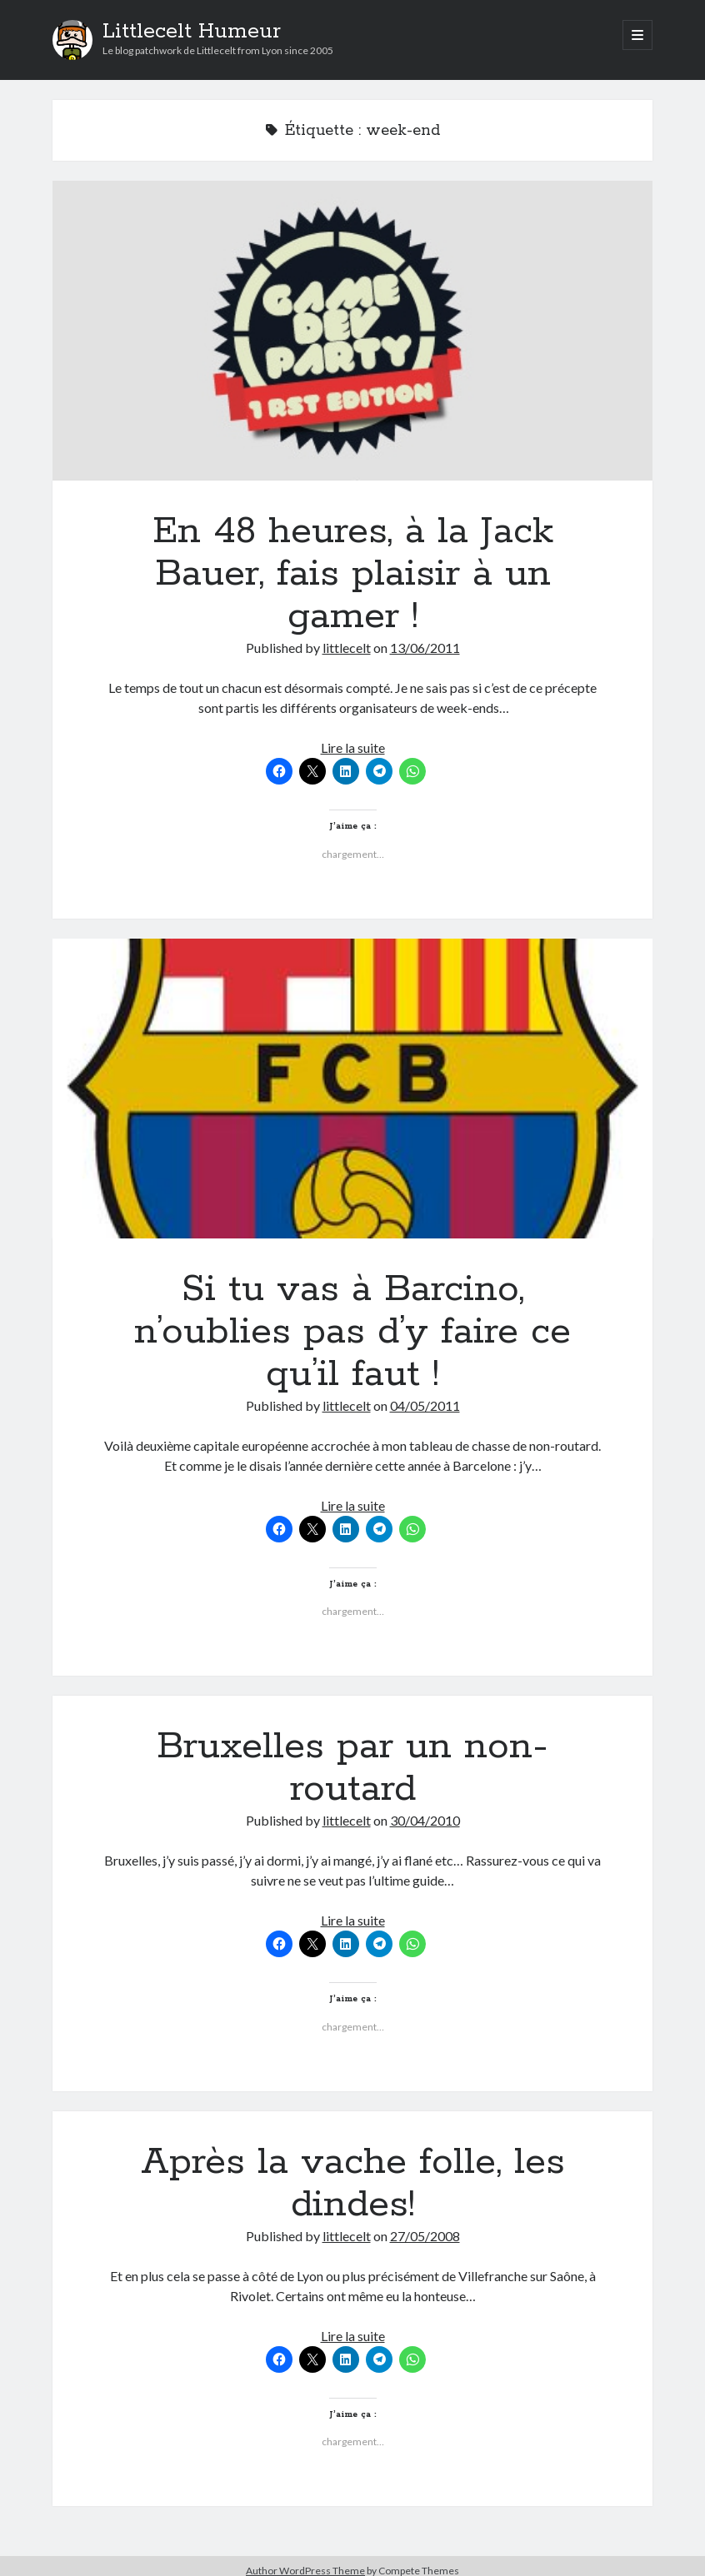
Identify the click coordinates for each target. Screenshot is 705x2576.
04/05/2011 (425, 1405)
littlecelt (346, 647)
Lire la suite (353, 747)
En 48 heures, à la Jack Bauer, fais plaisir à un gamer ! (352, 331)
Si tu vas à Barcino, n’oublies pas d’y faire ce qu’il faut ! (352, 1088)
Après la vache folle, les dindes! (353, 2183)
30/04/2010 (425, 1820)
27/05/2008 (425, 2236)
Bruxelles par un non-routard (352, 1767)
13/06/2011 (425, 647)
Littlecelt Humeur (191, 31)
